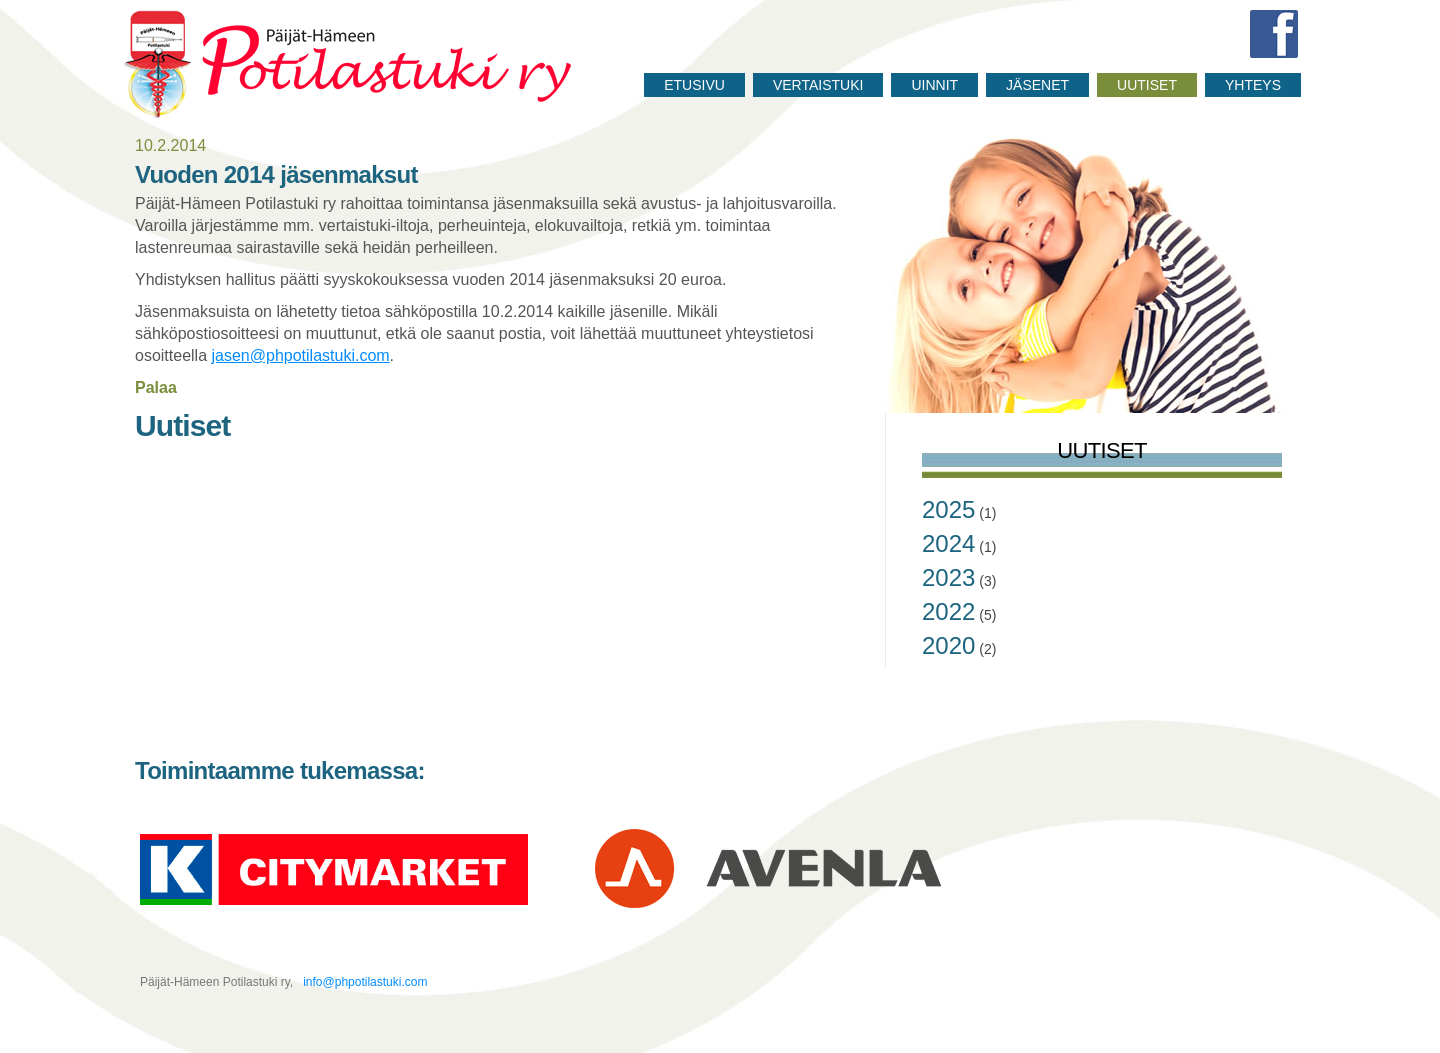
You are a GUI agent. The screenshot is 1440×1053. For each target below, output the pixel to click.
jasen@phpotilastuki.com (301, 355)
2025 (948, 509)
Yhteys (1253, 85)
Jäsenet (1037, 85)
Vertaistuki (818, 85)
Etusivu (694, 85)
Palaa (156, 387)
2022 (948, 611)
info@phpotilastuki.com (364, 982)
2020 (948, 645)
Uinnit (934, 85)
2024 (948, 543)
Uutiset (1147, 85)
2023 (948, 577)
